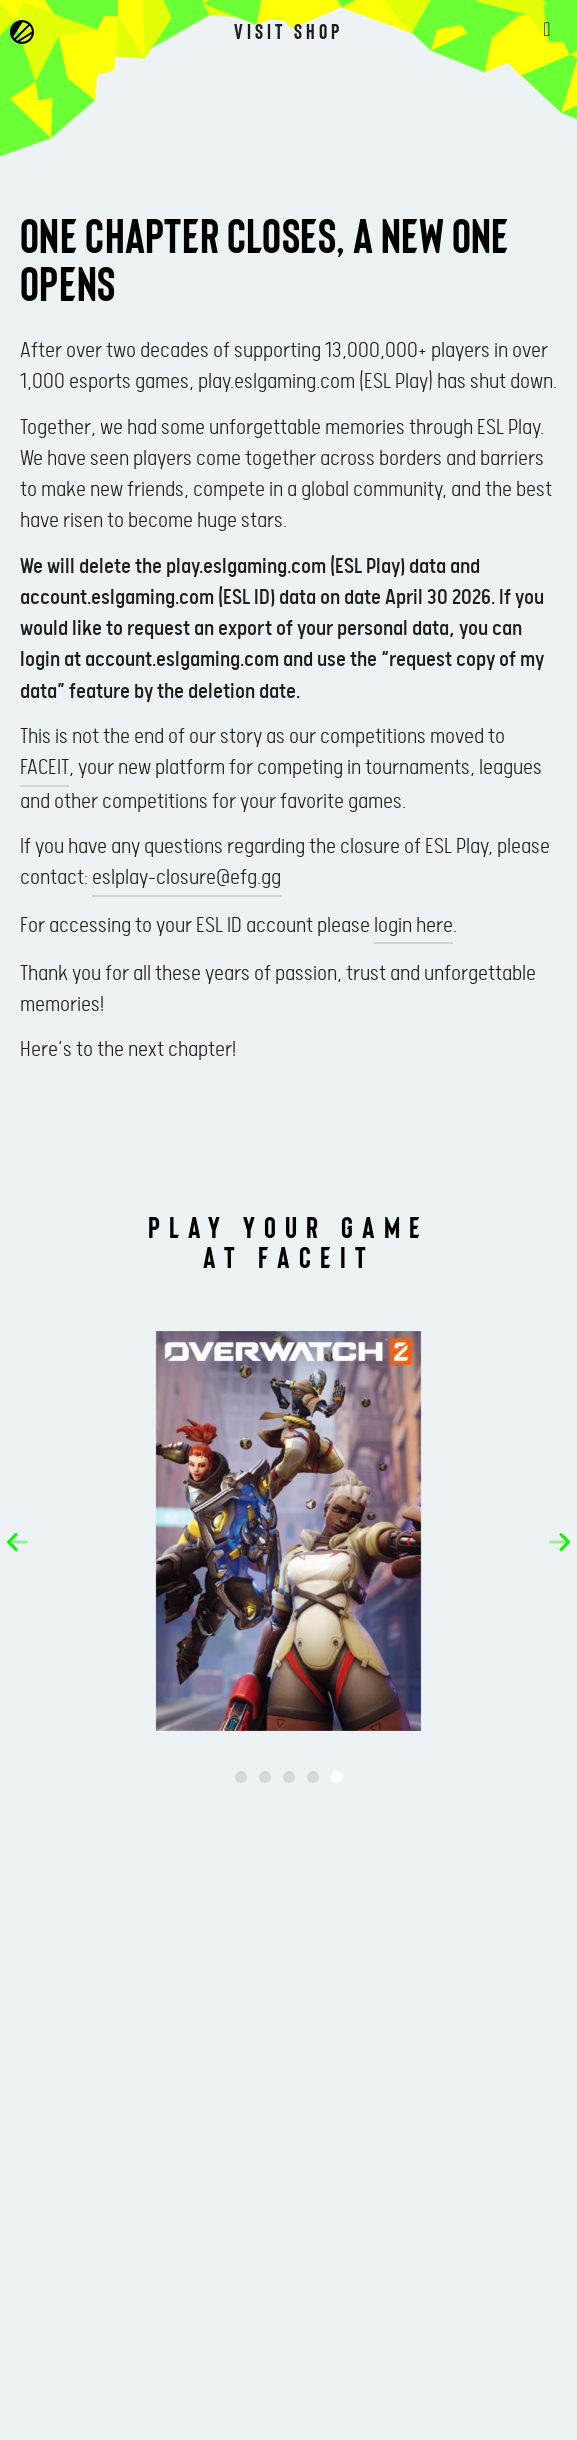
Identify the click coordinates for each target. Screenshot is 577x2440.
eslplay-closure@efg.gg (186, 878)
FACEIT (44, 768)
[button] (17, 1542)
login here (413, 926)
